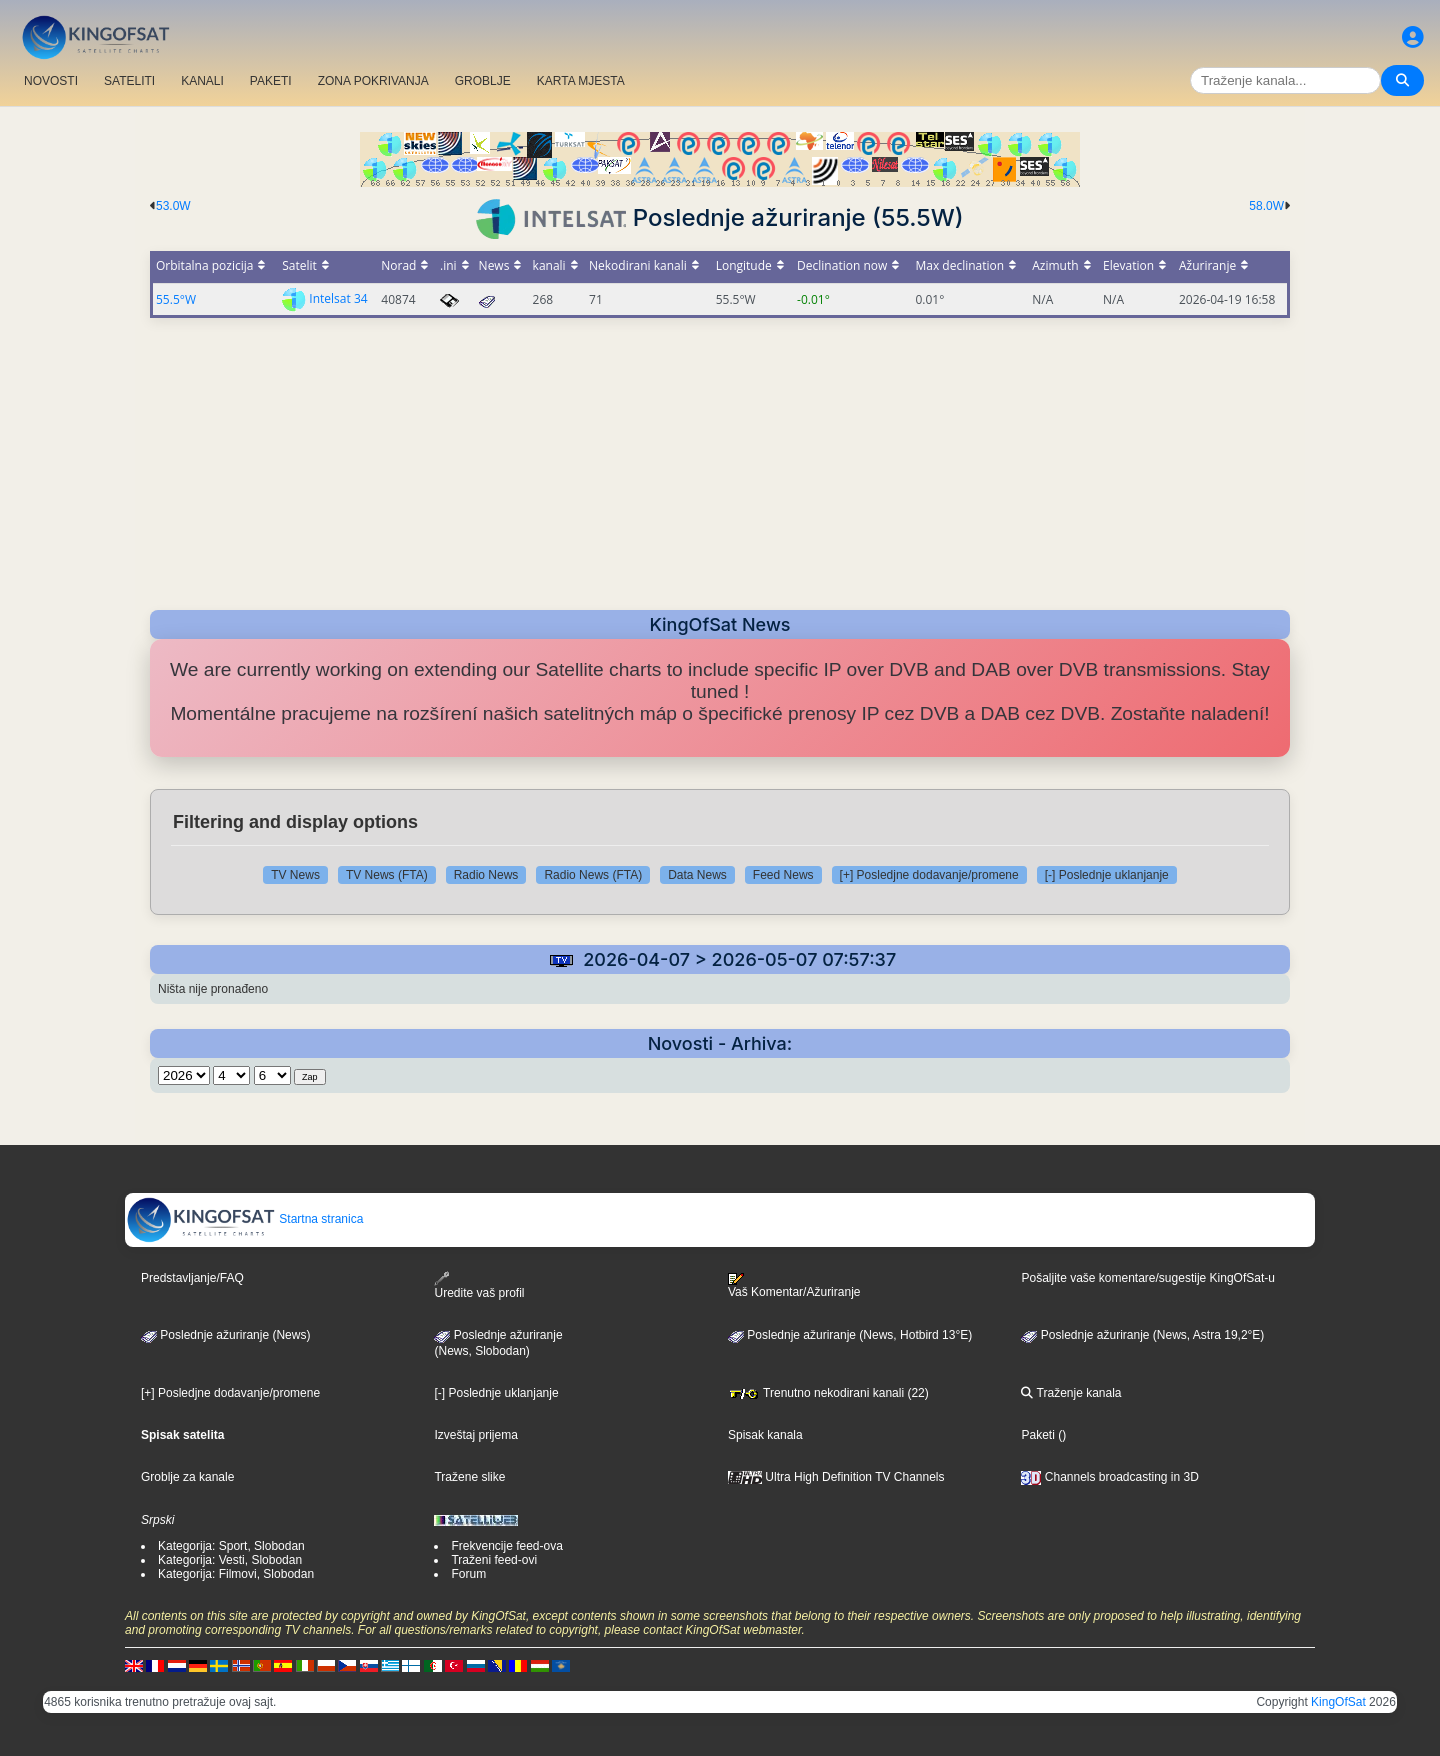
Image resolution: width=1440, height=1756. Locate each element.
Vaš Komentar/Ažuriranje (794, 1286)
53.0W (173, 206)
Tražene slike (469, 1477)
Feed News (783, 875)
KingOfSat (1338, 1702)
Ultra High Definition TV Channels (836, 1477)
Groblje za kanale (187, 1477)
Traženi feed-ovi (494, 1560)
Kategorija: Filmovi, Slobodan (236, 1574)
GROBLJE (483, 81)
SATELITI (129, 81)
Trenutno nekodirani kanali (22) (828, 1393)
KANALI (202, 81)
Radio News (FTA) (593, 875)
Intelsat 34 (338, 298)
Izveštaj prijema (475, 1435)
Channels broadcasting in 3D (1109, 1477)
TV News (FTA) (387, 875)
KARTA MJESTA (581, 81)
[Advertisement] (720, 458)
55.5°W (176, 299)
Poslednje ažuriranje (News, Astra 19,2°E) (1142, 1335)
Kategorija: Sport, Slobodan (231, 1546)
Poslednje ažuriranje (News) (225, 1335)
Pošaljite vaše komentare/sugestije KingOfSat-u (1147, 1278)
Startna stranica (244, 1219)
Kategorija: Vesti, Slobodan (230, 1560)
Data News (697, 875)
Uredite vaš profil (479, 1285)
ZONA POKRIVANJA (373, 81)
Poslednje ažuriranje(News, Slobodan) (498, 1343)
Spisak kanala (765, 1435)
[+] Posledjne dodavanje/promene (929, 875)
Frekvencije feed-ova (506, 1546)
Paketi (1037, 1435)
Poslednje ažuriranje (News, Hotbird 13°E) (850, 1335)
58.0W (1266, 206)
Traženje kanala (1071, 1393)
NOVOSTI (51, 81)
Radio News (486, 875)
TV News (295, 875)
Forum (468, 1574)
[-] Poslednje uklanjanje (1107, 875)
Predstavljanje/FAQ (192, 1278)
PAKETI (271, 81)
